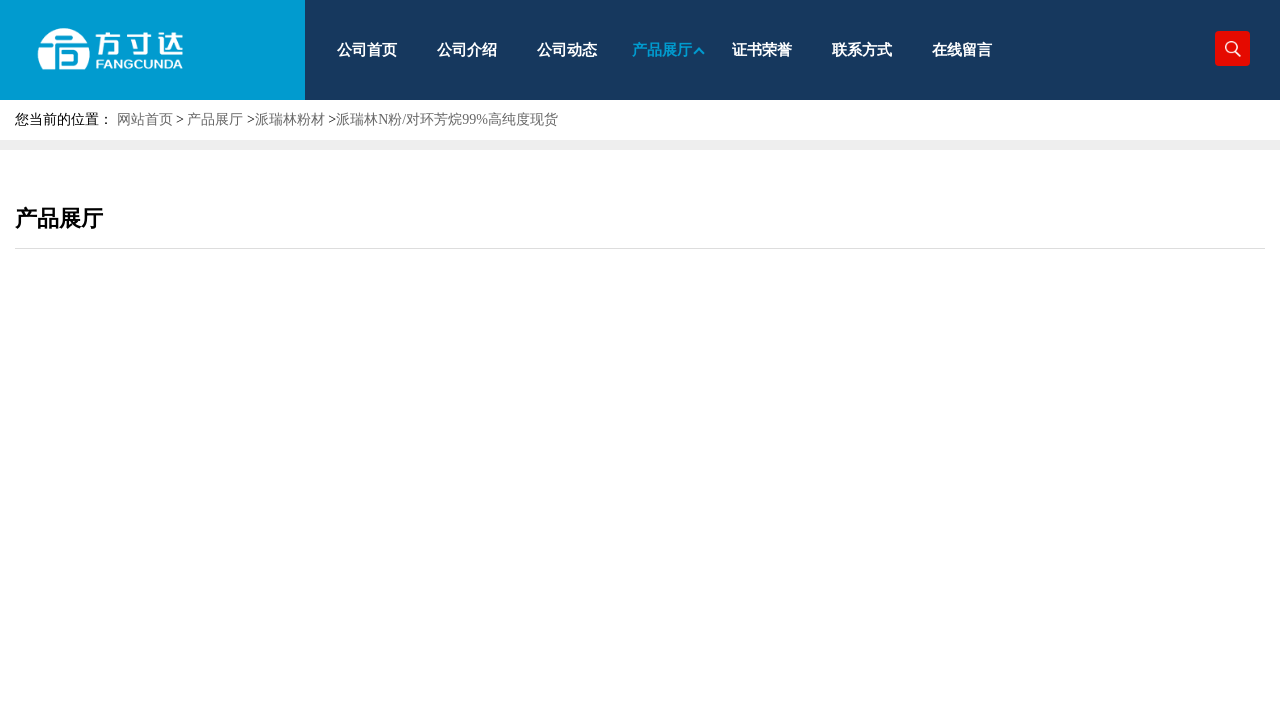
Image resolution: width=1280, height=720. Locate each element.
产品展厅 (215, 119)
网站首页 (145, 119)
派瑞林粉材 (290, 119)
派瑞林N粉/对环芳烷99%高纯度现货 (447, 119)
